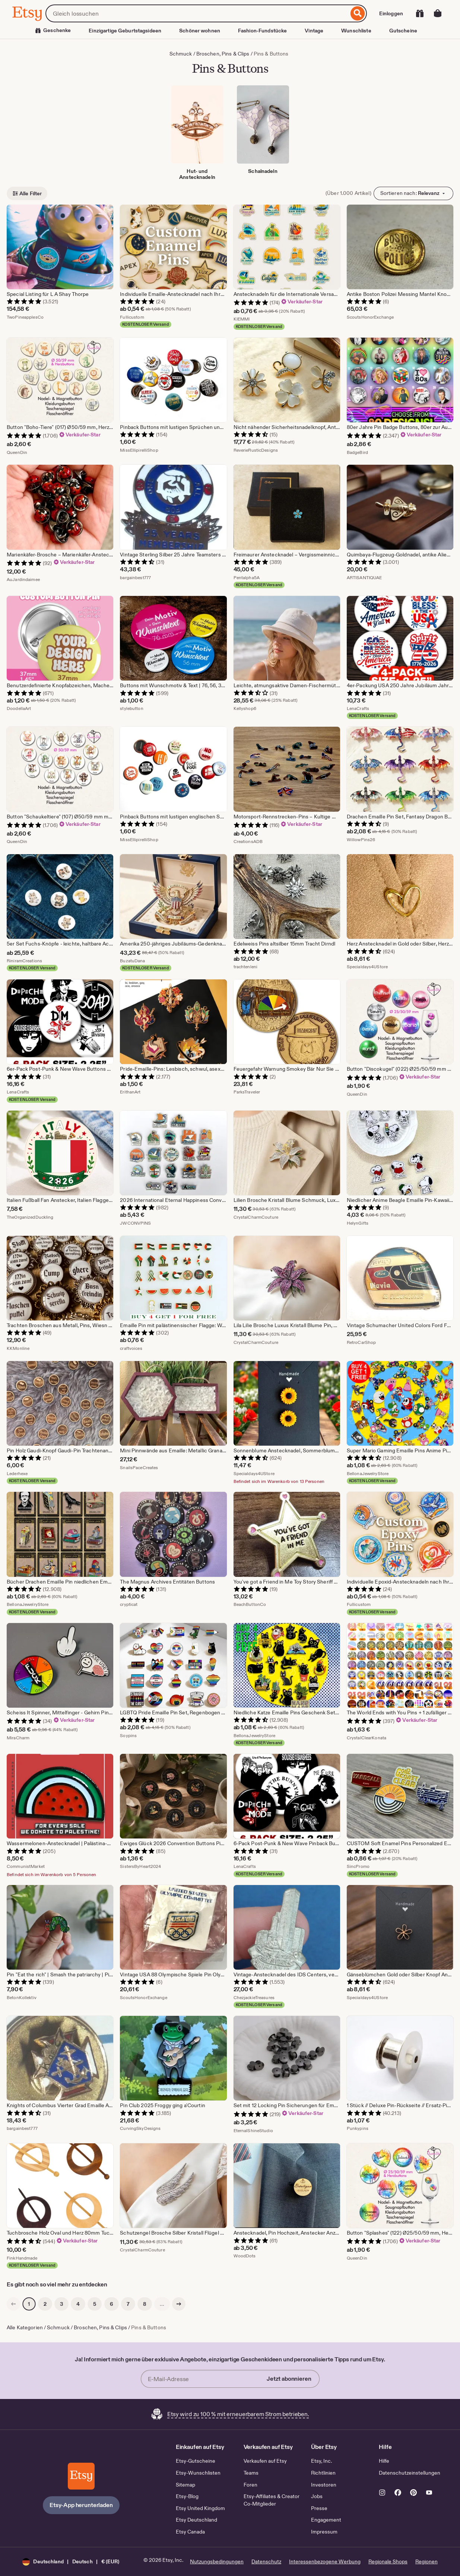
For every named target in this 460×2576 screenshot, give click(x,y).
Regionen (426, 2561)
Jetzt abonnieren (289, 2378)
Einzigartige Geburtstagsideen (125, 31)
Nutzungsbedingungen (217, 2561)
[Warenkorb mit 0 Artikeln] (438, 13)
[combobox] (197, 13)
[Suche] (358, 13)
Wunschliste (356, 31)
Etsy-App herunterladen (81, 2505)
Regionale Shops (387, 2561)
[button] (71, 2561)
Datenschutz (266, 2561)
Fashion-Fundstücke (262, 31)
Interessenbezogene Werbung (325, 2561)
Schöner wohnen (199, 31)
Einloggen (391, 13)
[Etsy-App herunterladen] (81, 2476)
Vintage (314, 31)
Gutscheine (403, 31)
